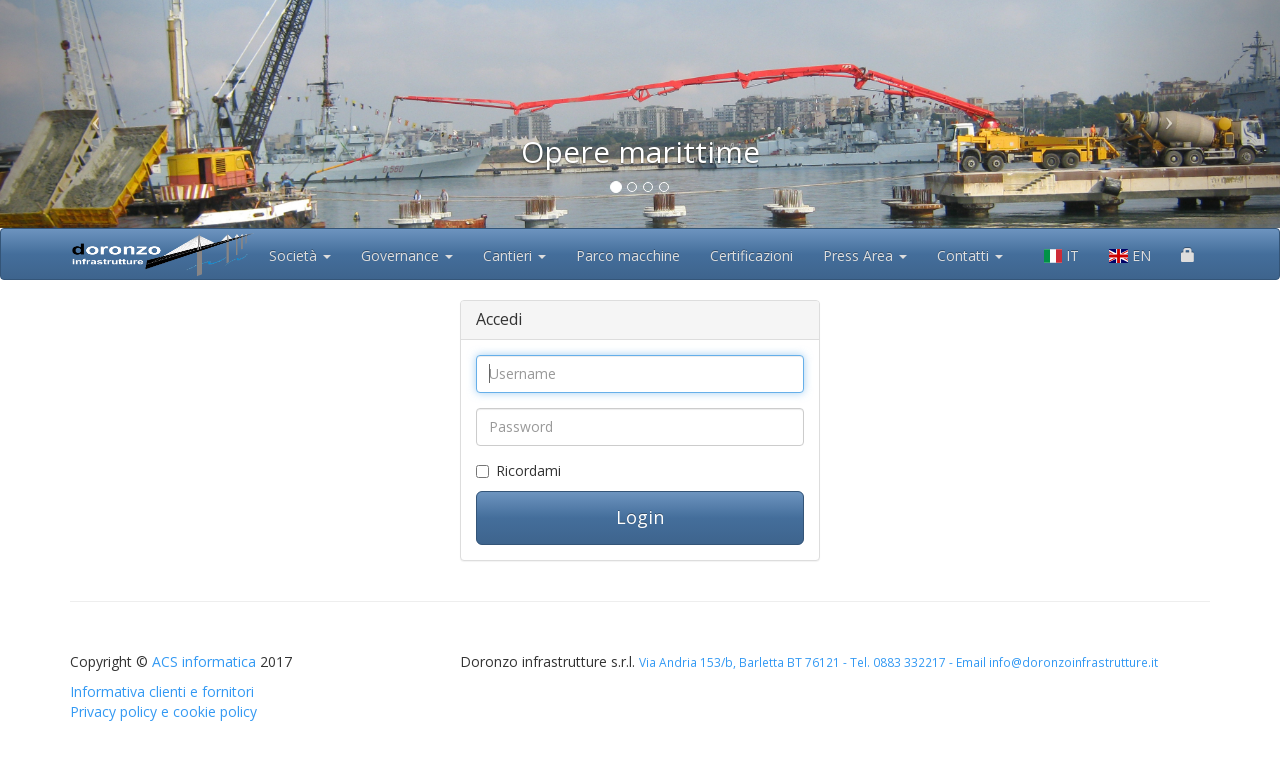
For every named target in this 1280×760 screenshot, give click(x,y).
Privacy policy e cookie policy (163, 711)
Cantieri (514, 255)
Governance (407, 255)
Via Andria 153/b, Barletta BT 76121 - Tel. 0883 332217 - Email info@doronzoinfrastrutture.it (898, 662)
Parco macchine (628, 255)
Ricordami (528, 470)
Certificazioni (751, 255)
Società (300, 255)
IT (1062, 255)
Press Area (865, 255)
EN (1130, 255)
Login (640, 517)
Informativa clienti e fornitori (162, 691)
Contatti (970, 255)
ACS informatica (204, 661)
